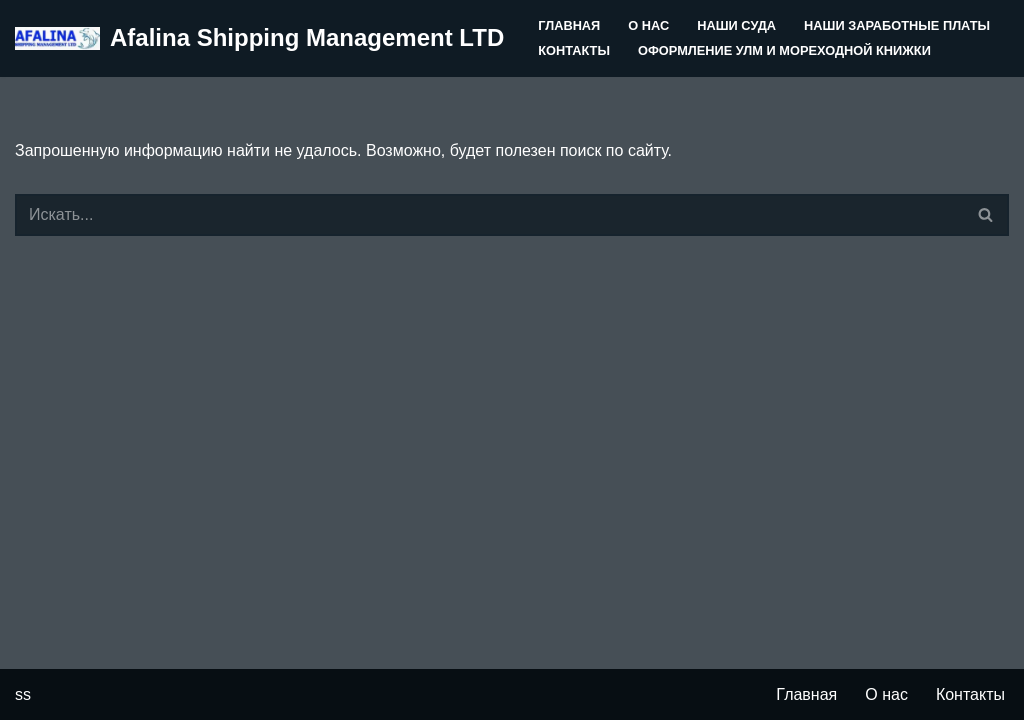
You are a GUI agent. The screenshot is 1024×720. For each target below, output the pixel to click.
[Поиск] (489, 215)
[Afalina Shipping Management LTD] (259, 38)
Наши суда (736, 25)
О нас (648, 25)
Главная (569, 25)
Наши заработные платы (897, 25)
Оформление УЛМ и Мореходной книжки (784, 50)
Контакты (574, 50)
